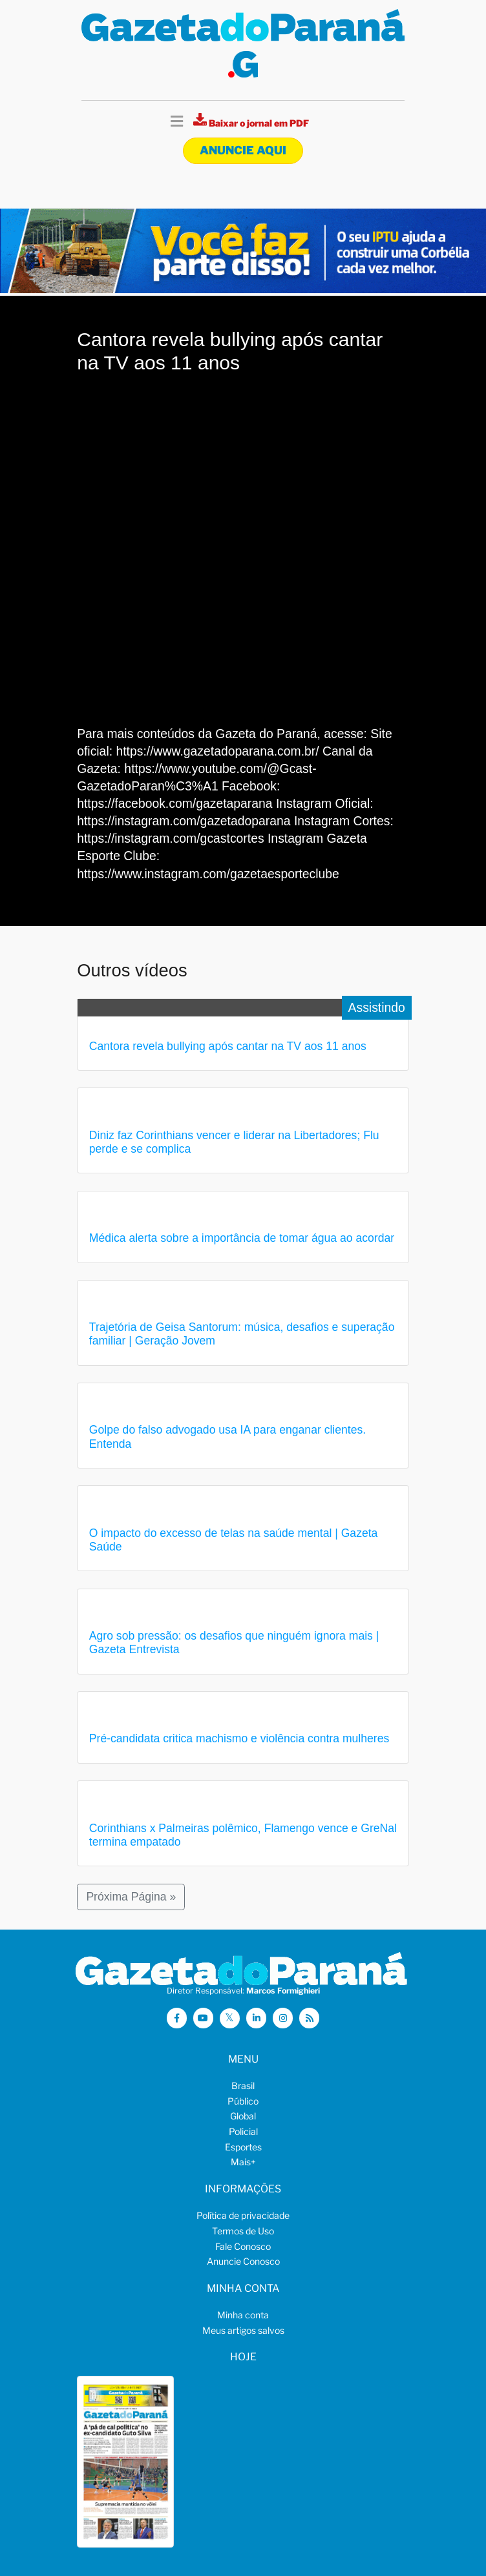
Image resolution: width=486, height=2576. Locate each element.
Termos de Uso (243, 2230)
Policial (243, 2131)
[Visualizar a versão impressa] (251, 123)
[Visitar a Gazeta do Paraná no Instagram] (283, 2018)
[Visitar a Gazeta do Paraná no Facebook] (177, 2018)
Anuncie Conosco (243, 2261)
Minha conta (243, 2314)
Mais (243, 2161)
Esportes (243, 2146)
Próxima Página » (131, 1896)
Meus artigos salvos (243, 2330)
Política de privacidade (243, 2215)
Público (243, 2101)
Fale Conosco (243, 2246)
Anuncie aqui (243, 150)
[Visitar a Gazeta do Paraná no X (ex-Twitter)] (230, 2018)
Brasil (243, 2085)
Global (243, 2115)
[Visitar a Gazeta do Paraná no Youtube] (203, 2018)
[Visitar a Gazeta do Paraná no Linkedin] (256, 2018)
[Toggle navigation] (177, 121)
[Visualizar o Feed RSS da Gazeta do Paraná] (309, 2018)
